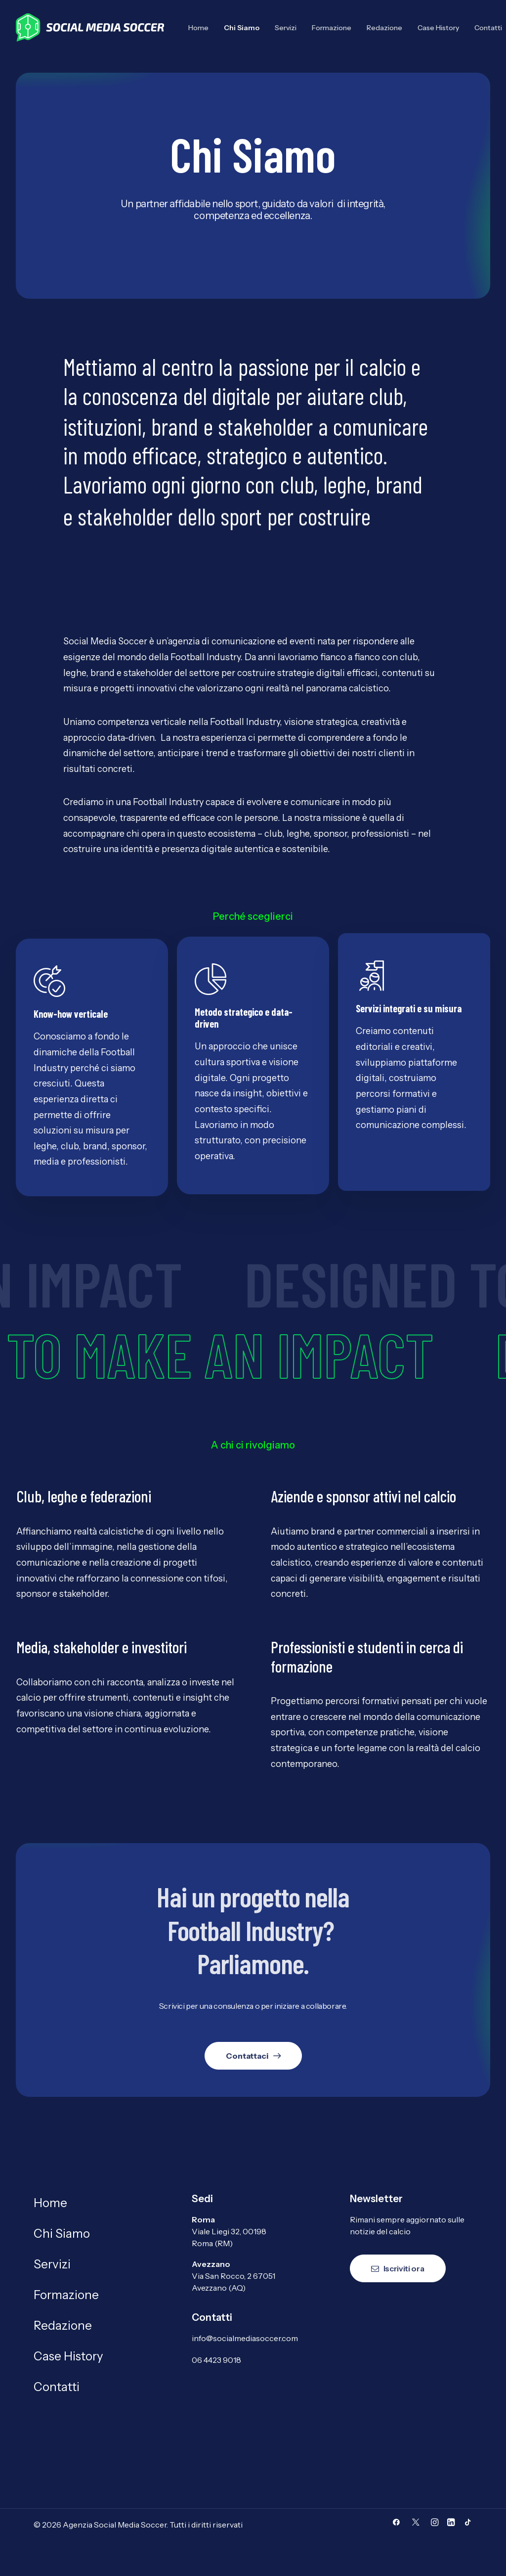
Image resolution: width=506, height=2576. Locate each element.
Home (198, 27)
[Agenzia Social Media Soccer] (90, 27)
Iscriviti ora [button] (397, 2268)
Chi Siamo (241, 27)
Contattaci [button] (253, 2055)
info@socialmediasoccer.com (245, 2338)
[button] (396, 2523)
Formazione (331, 27)
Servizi (285, 27)
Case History (438, 27)
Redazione (384, 27)
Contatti (57, 2387)
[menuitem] (201, 27)
